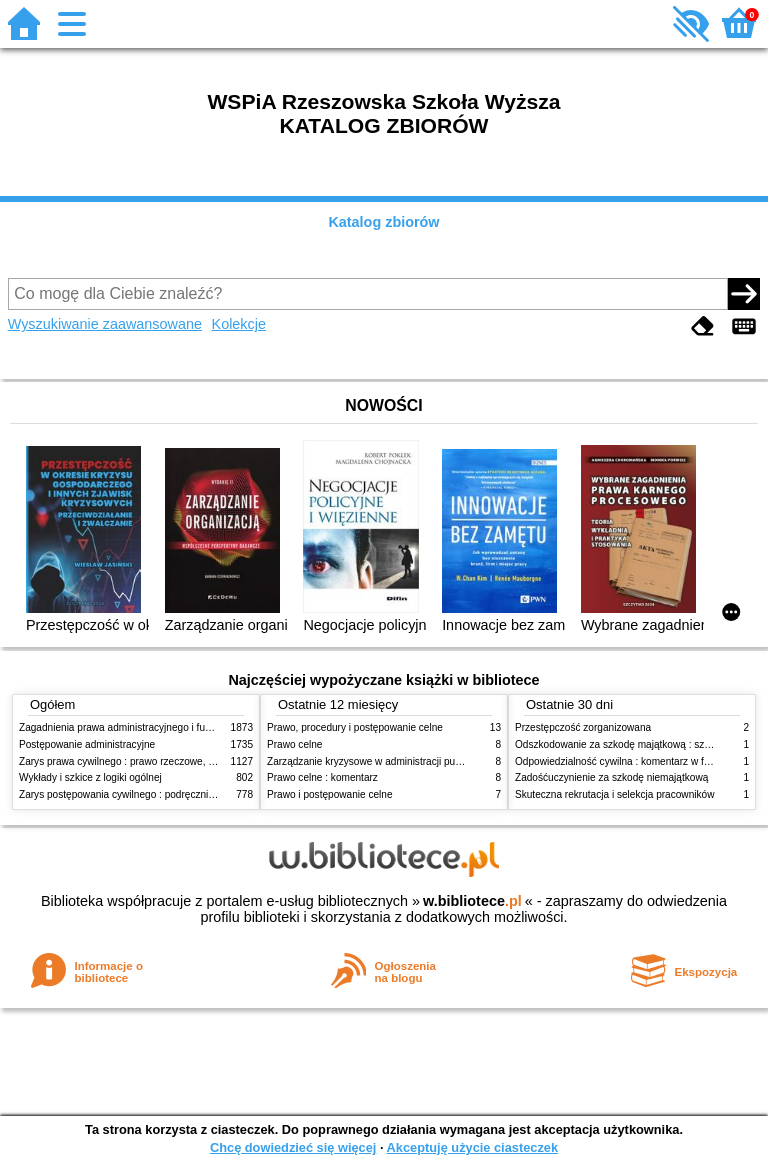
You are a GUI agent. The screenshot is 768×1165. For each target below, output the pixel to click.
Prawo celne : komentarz (322, 777)
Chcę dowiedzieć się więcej (293, 1147)
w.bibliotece (472, 901)
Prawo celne (294, 744)
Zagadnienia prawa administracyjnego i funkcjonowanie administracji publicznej (196, 727)
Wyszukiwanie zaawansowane (105, 324)
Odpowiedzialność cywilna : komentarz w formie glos (632, 761)
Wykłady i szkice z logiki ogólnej (90, 777)
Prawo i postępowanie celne (330, 794)
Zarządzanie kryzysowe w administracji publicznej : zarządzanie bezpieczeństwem (450, 761)
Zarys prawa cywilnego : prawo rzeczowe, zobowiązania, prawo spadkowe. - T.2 (197, 761)
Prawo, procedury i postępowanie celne (355, 727)
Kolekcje (239, 324)
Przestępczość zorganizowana (583, 727)
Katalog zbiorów (383, 222)
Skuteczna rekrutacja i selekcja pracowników (614, 794)
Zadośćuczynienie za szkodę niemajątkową (611, 777)
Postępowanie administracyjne (87, 744)
